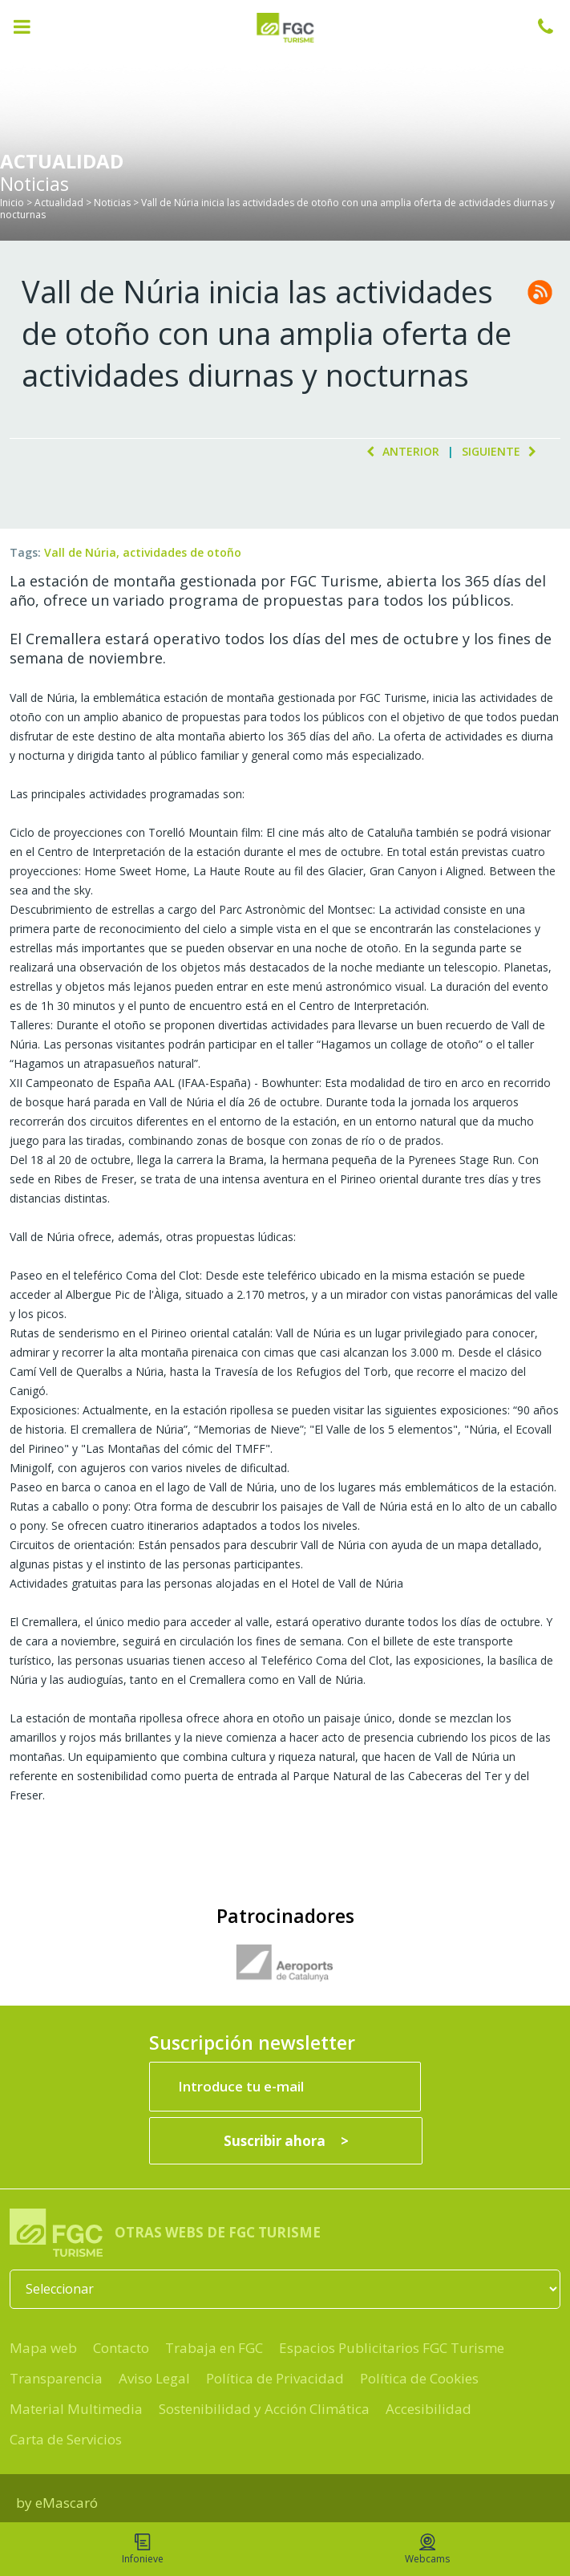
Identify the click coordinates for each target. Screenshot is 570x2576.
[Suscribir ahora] (286, 2141)
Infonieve (143, 2549)
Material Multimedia (76, 2409)
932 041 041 (554, 26)
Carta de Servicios (66, 2439)
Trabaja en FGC (214, 2348)
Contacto (121, 2348)
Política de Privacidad (275, 2378)
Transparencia (56, 2378)
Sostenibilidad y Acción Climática (264, 2409)
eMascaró (66, 2502)
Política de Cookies (419, 2378)
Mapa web (43, 2348)
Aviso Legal (154, 2378)
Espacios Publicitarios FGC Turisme (391, 2348)
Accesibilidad (428, 2409)
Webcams (427, 2549)
